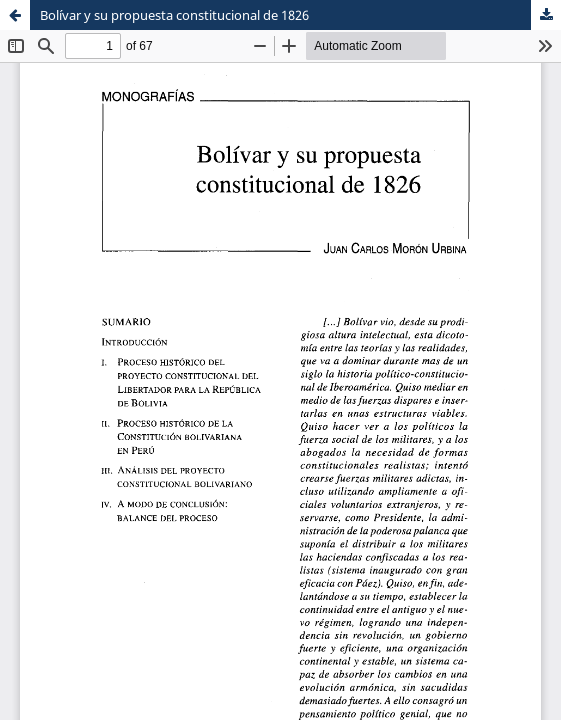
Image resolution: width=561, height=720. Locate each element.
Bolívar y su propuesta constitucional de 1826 (174, 15)
